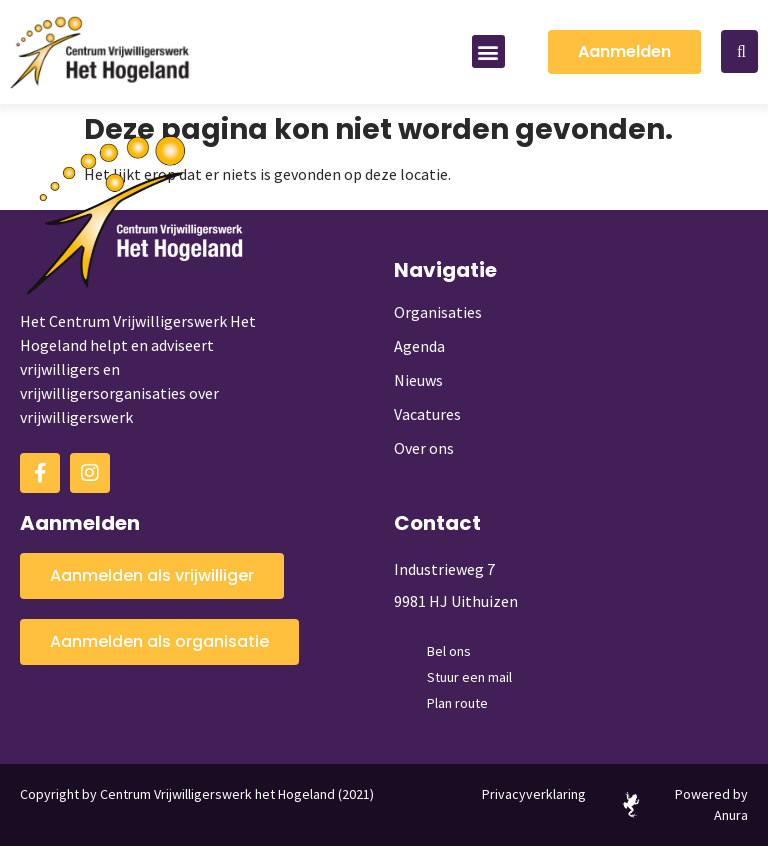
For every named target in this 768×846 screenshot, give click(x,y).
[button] (488, 51)
